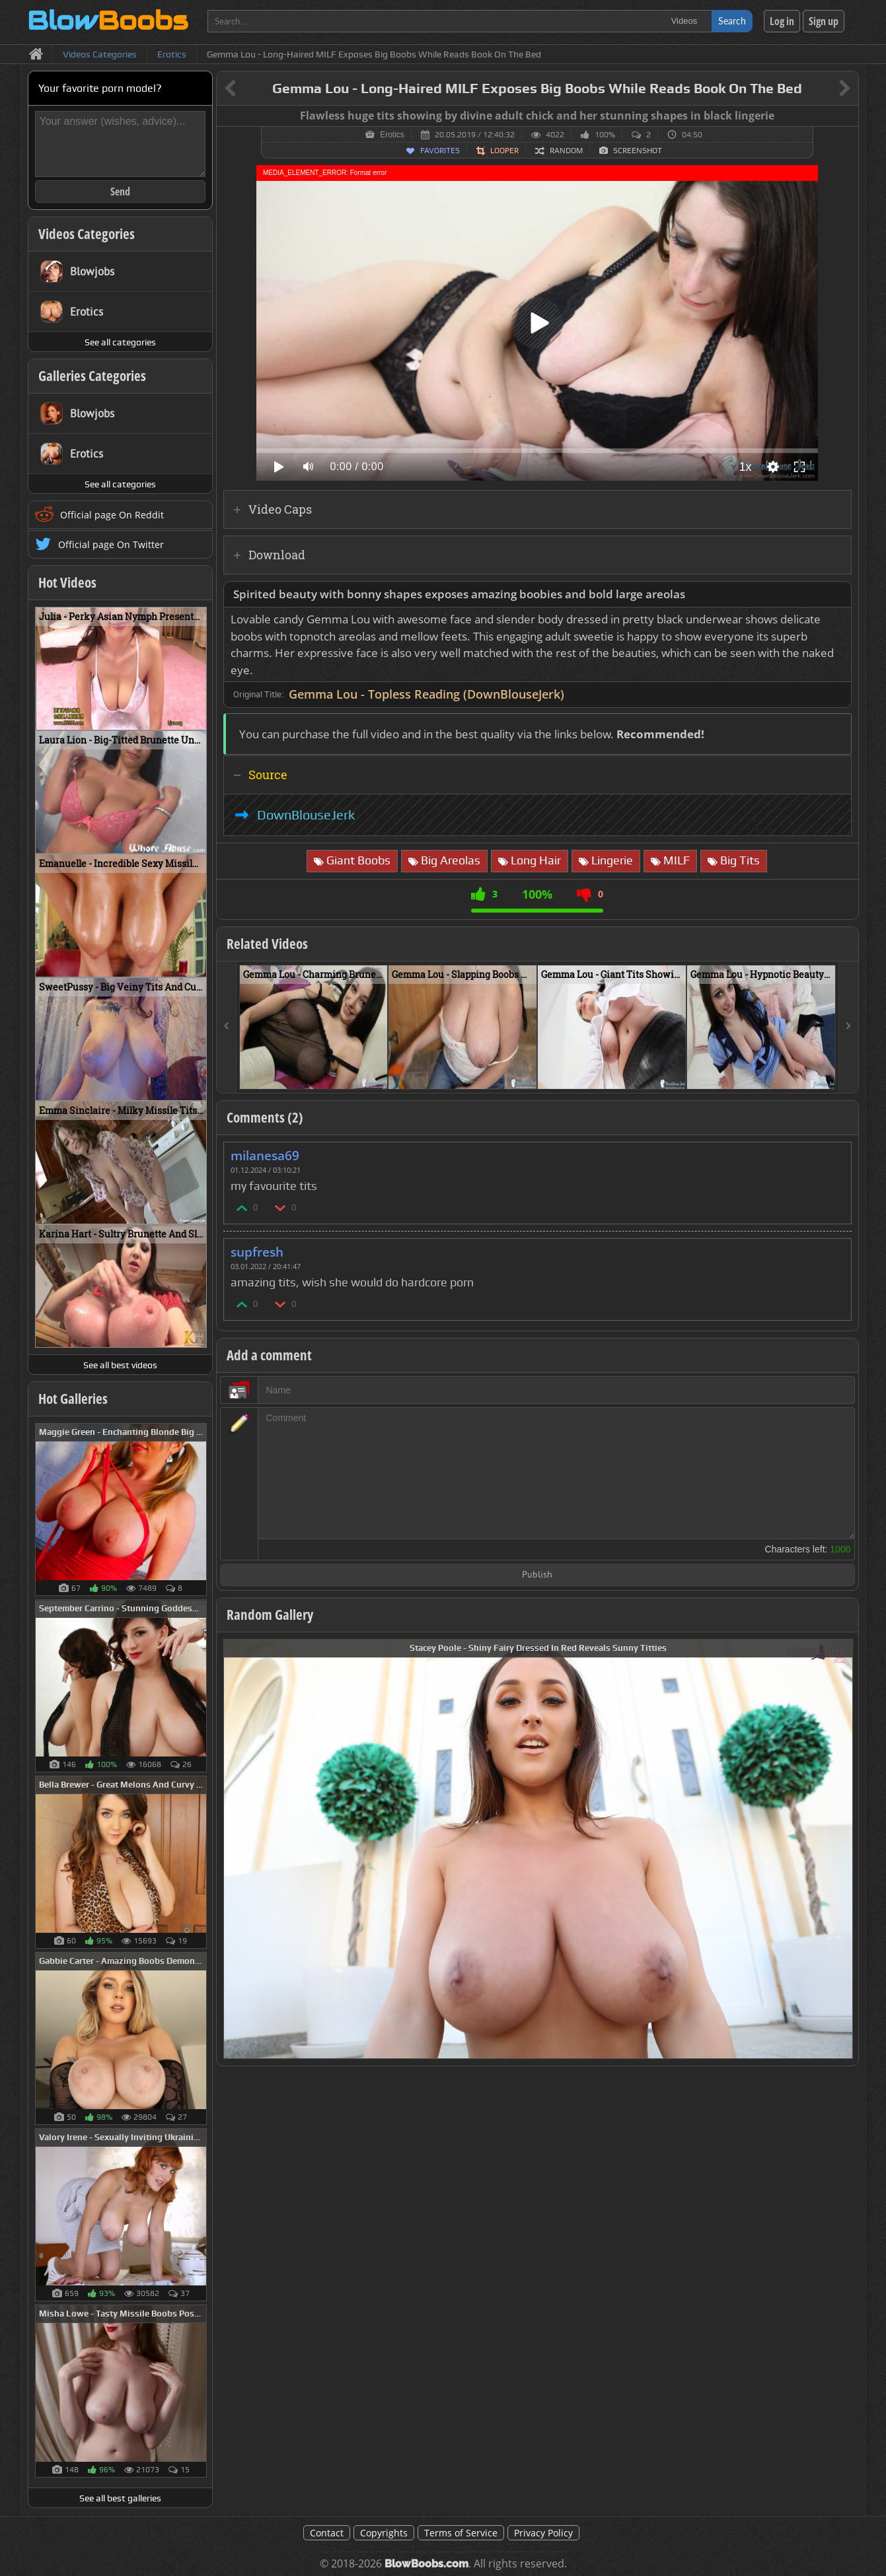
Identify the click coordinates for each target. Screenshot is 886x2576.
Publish (537, 1575)
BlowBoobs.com (426, 2564)
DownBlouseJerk (306, 815)
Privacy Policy (543, 2532)
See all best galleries (120, 2498)
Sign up (823, 21)
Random (566, 150)
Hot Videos (67, 582)
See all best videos (120, 1365)
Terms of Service (461, 2532)
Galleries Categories (92, 375)
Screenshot (637, 150)
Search (732, 20)
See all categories (120, 342)
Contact (327, 2532)
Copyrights (384, 2532)
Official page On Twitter (111, 544)
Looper (504, 150)
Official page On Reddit (112, 514)
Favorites (440, 150)
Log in (782, 21)
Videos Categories (86, 234)
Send (120, 191)
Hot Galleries (73, 1398)
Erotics (392, 134)
